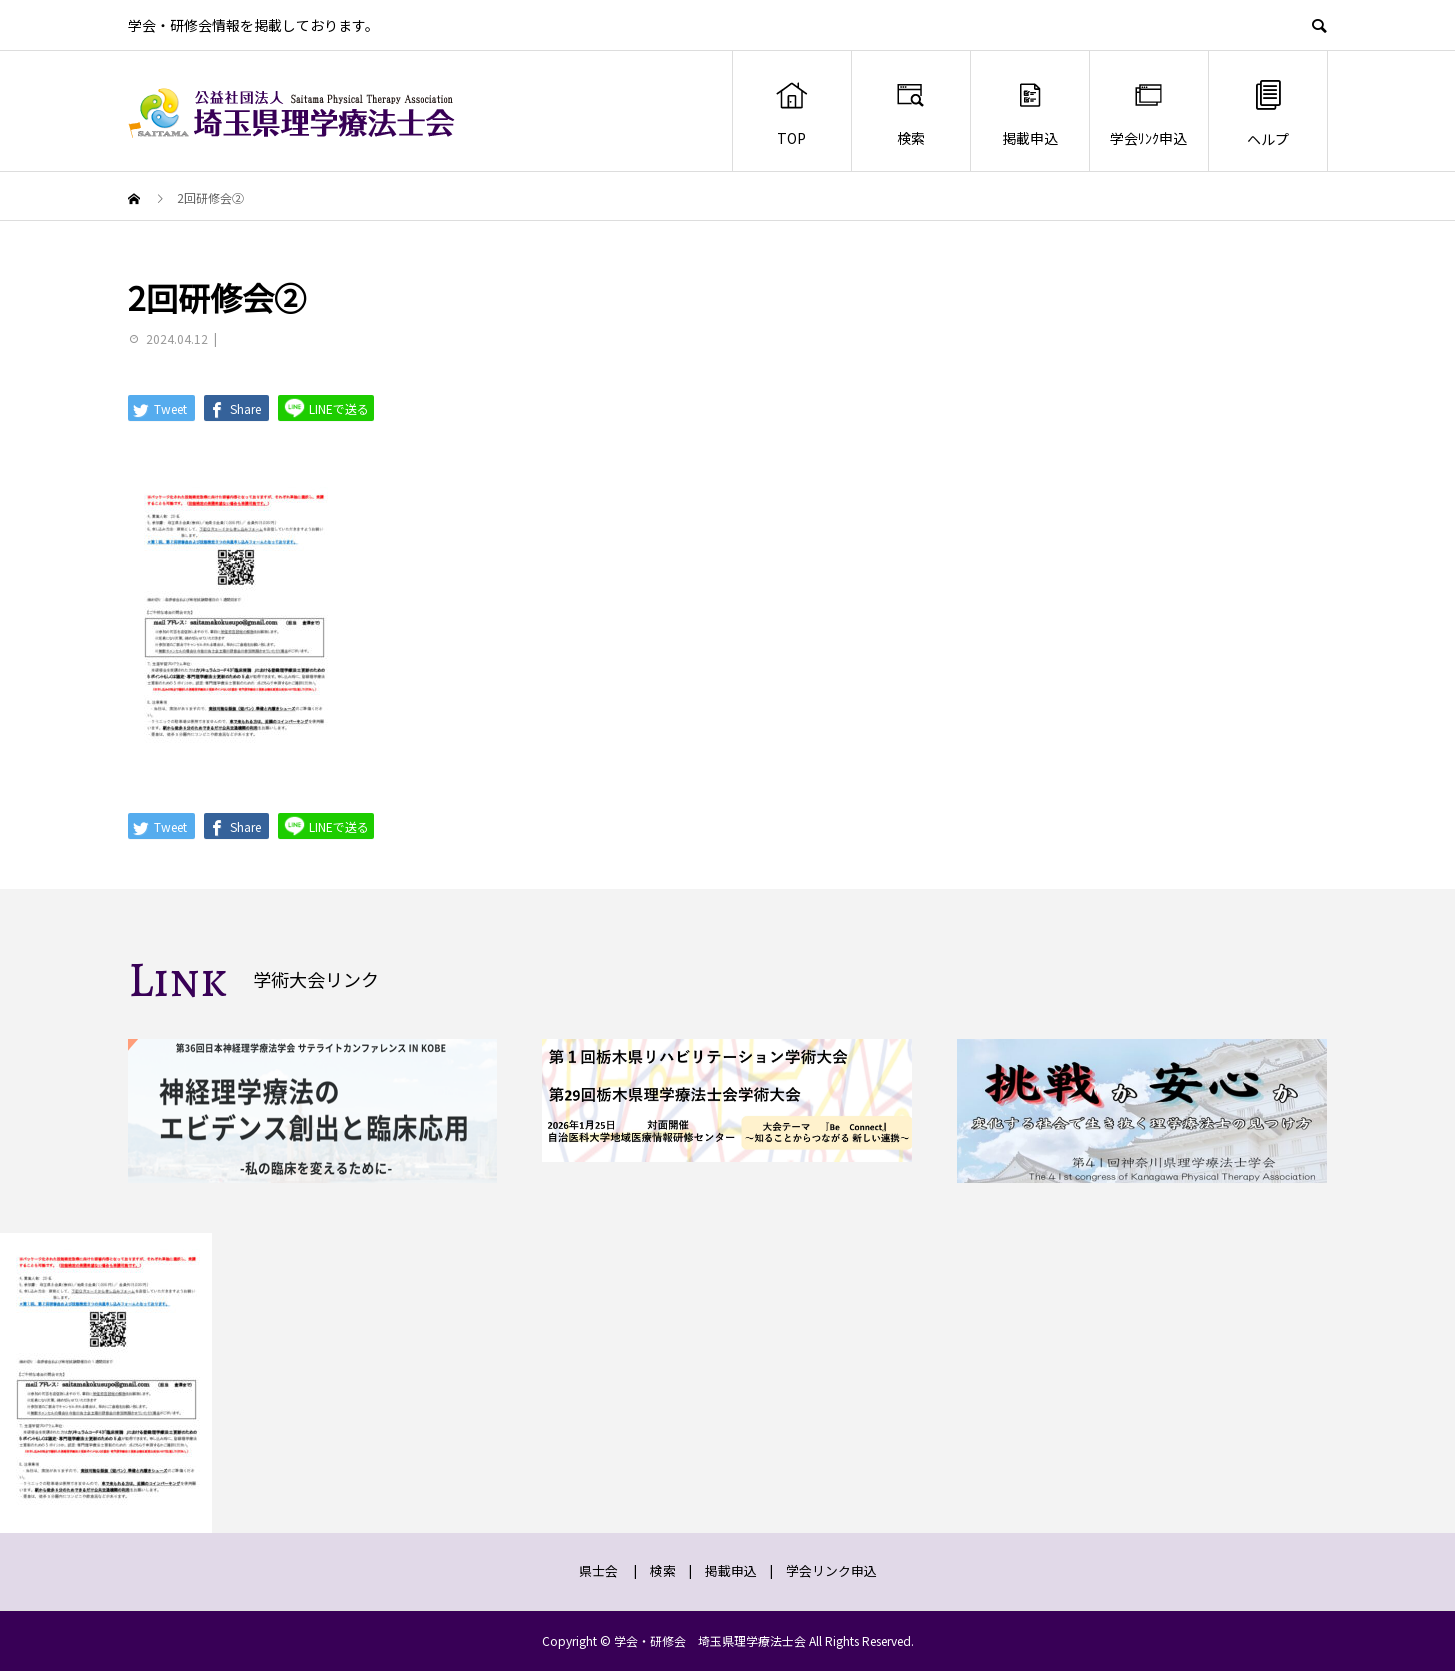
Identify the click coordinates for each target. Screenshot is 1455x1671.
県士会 (598, 1570)
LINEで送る (326, 407)
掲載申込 (1030, 113)
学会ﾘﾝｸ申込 (1148, 113)
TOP (791, 113)
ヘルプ (1268, 112)
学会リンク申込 (831, 1570)
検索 (910, 113)
